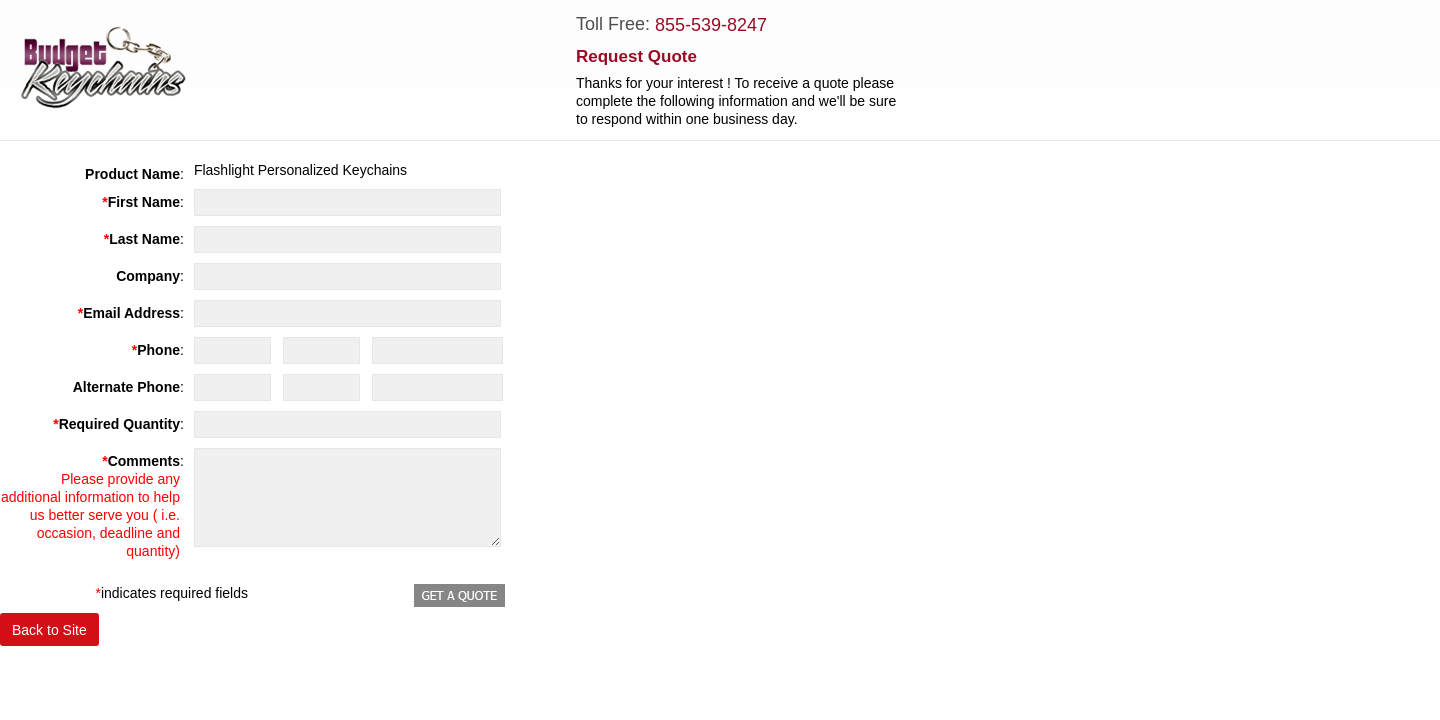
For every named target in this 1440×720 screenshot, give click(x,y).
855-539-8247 (711, 25)
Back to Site (49, 630)
